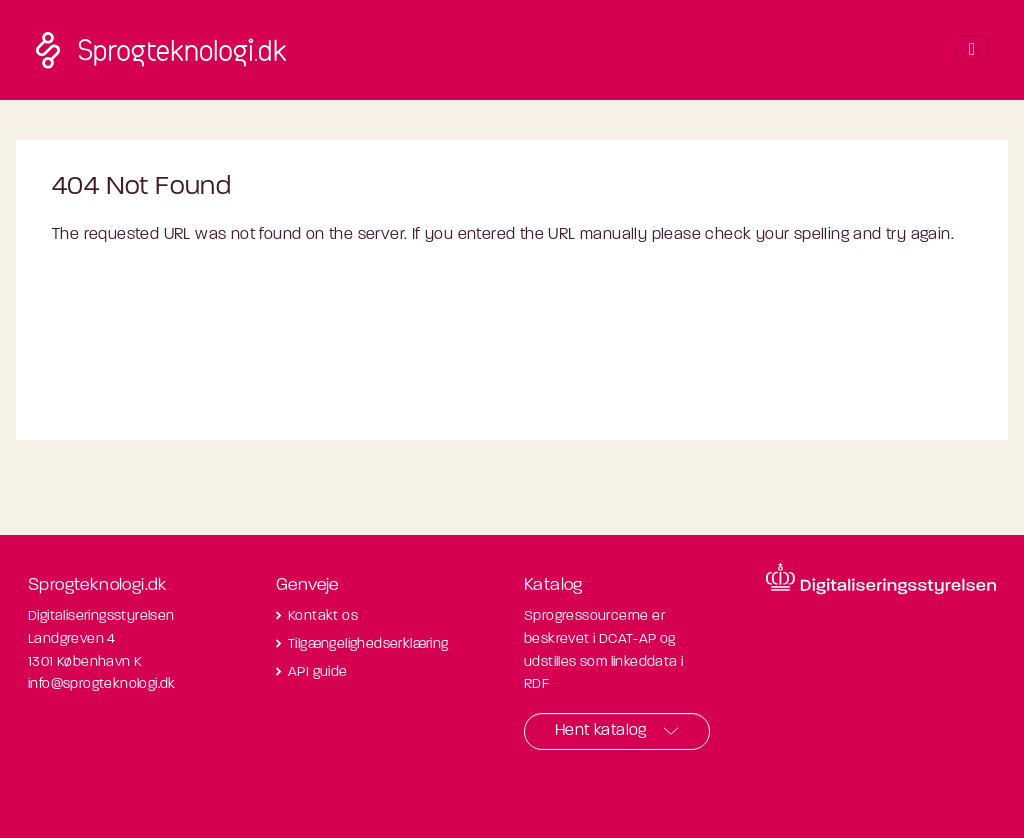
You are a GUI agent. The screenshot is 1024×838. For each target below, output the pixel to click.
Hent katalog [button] (601, 731)
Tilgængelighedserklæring (368, 644)
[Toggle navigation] (972, 50)
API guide (318, 672)
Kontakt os (323, 616)
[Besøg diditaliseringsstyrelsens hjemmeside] (881, 579)
